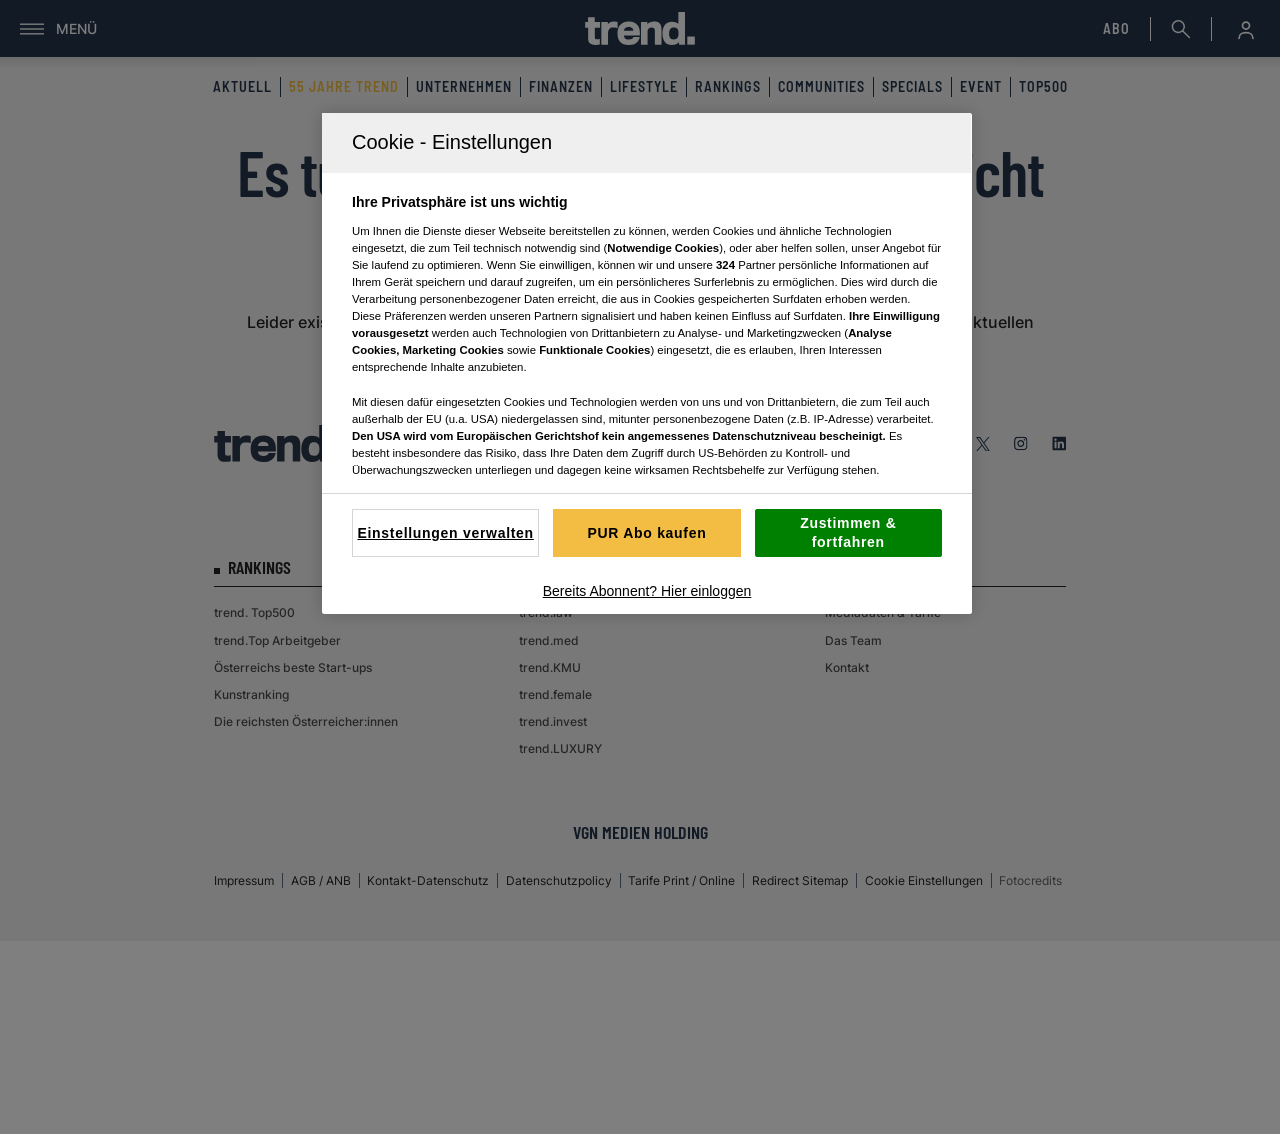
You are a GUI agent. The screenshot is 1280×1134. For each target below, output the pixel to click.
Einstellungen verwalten (445, 533)
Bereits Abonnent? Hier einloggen (647, 591)
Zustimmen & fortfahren (848, 533)
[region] (647, 363)
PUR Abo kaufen (647, 533)
